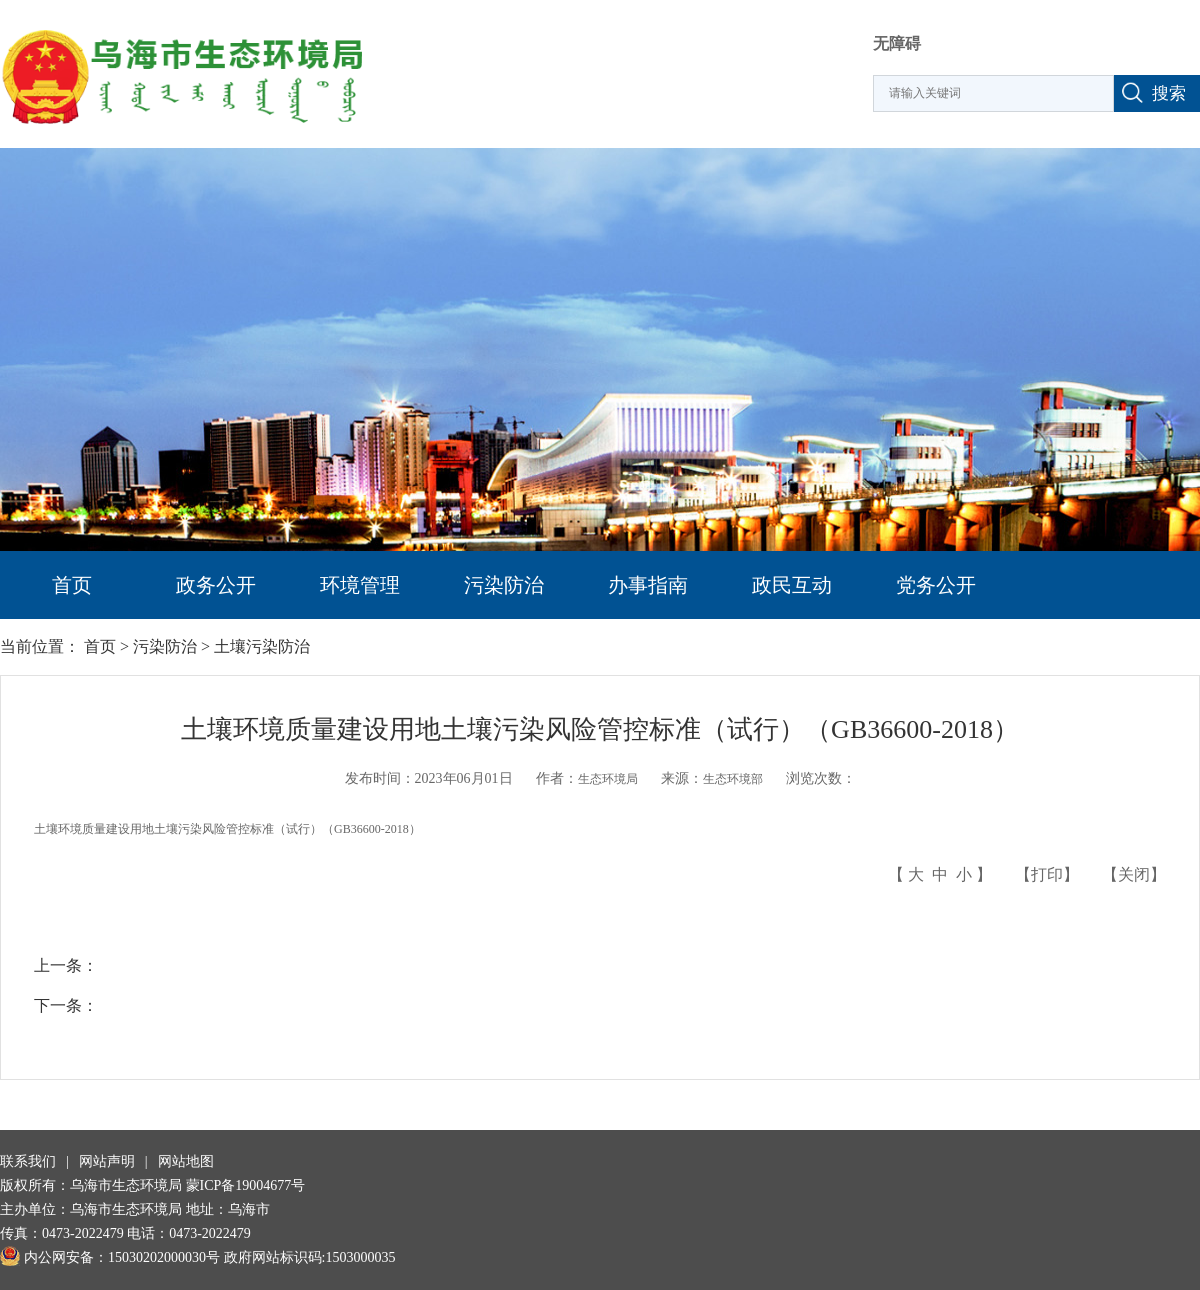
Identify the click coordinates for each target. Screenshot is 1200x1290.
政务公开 (216, 585)
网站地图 (186, 1161)
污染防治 (504, 585)
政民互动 (792, 585)
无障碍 (897, 43)
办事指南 (648, 585)
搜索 (1169, 93)
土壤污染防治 (262, 646)
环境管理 (360, 585)
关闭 (1134, 874)
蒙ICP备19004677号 (246, 1185)
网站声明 (107, 1161)
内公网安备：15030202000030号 (110, 1257)
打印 (1047, 874)
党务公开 (936, 585)
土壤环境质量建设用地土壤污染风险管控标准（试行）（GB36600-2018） (227, 829)
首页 (72, 585)
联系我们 (28, 1161)
